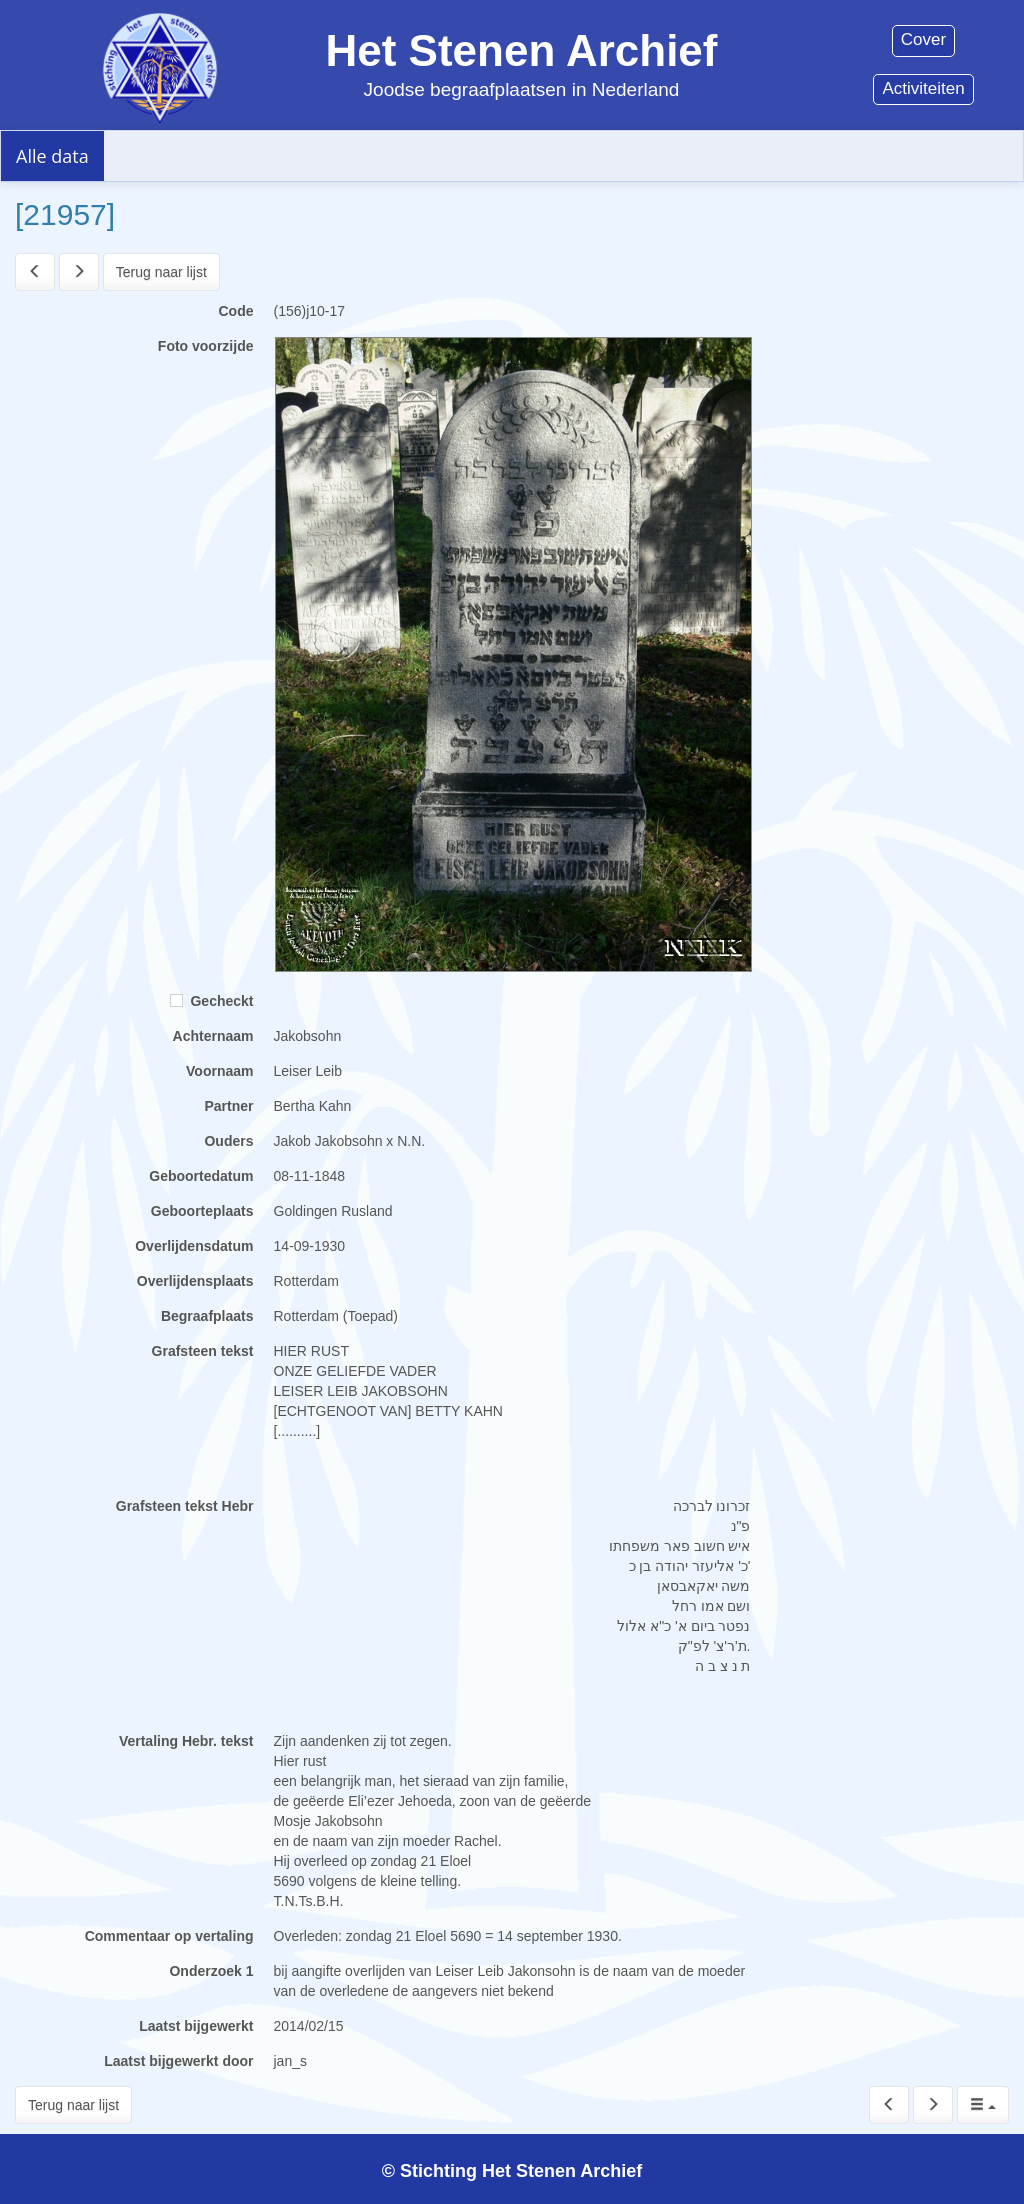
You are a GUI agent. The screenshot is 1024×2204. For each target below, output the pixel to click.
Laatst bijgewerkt (196, 2026)
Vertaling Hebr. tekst (186, 1741)
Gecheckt (212, 1001)
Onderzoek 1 (211, 1971)
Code (236, 311)
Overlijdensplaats (195, 1281)
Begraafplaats (207, 1316)
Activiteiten (923, 88)
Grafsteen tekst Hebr (185, 1506)
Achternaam (213, 1036)
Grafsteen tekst (203, 1351)
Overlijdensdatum (194, 1246)
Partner (228, 1106)
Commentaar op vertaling (169, 1936)
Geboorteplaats (202, 1211)
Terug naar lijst (161, 272)
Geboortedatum (201, 1176)
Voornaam (219, 1071)
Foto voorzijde (206, 346)
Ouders (228, 1141)
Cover (923, 39)
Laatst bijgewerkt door (178, 2061)
